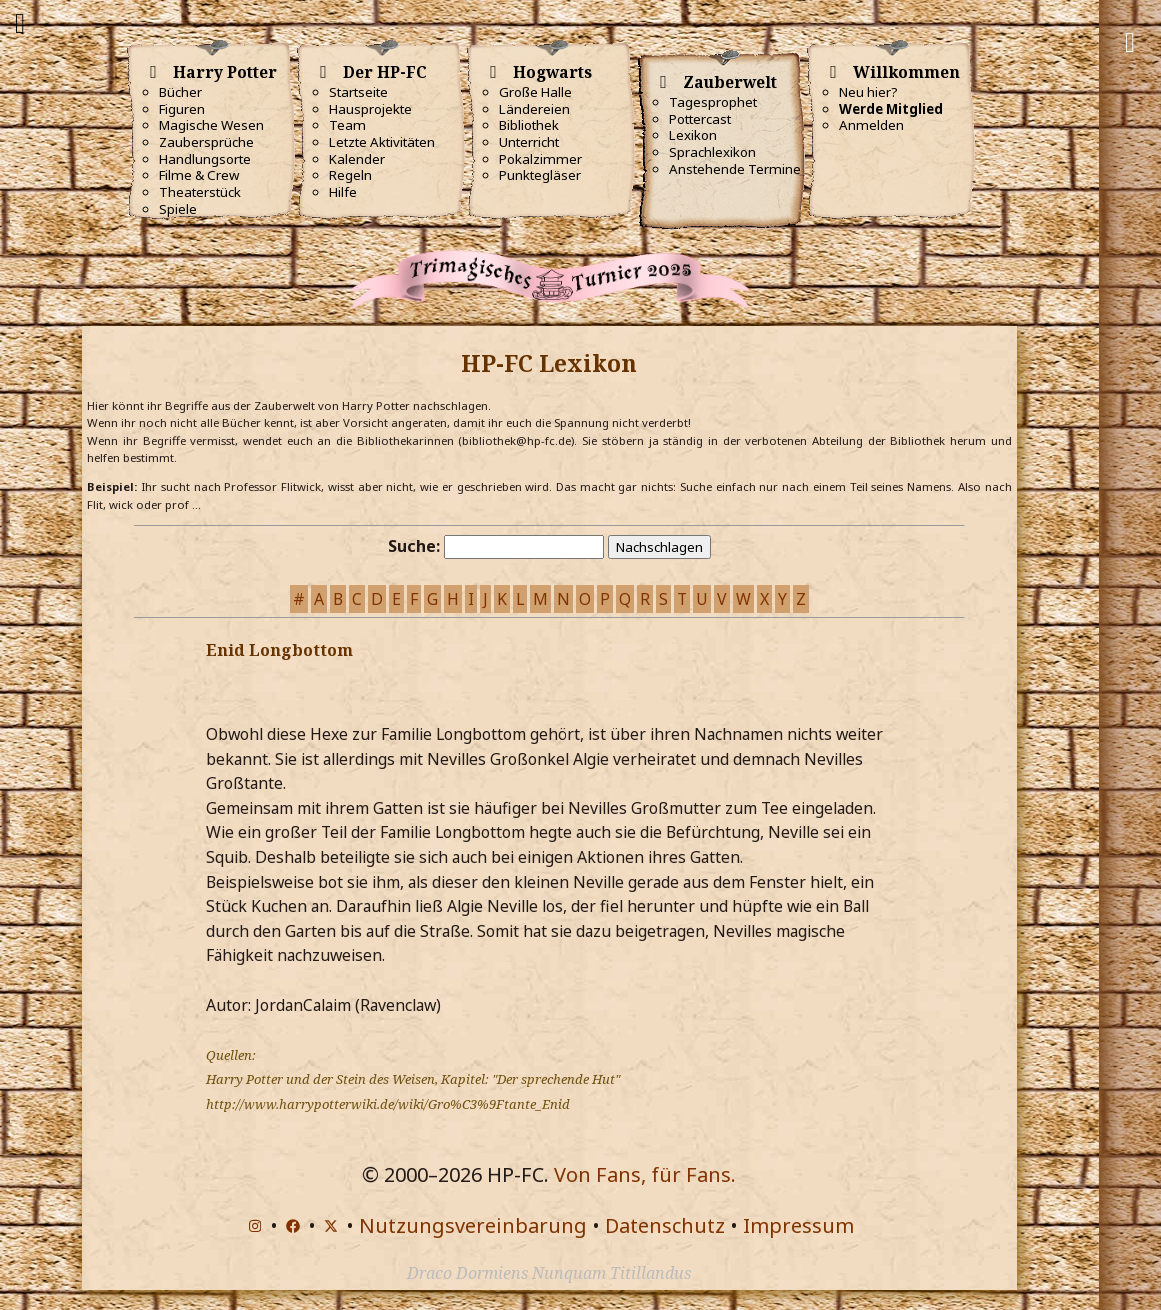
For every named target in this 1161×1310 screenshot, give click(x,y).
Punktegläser (540, 175)
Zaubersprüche (206, 142)
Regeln (350, 175)
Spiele (178, 209)
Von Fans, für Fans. (645, 1174)
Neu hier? (868, 92)
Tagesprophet (713, 102)
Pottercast (700, 119)
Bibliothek (529, 125)
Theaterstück (200, 192)
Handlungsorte (205, 159)
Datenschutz (665, 1225)
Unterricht (529, 142)
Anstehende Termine (735, 169)
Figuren (182, 109)
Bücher (180, 92)
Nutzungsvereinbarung (473, 1225)
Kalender (357, 159)
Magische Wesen (211, 125)
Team (347, 125)
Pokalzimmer (540, 159)
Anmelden (871, 125)
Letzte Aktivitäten (382, 142)
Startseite (358, 92)
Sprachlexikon (712, 152)
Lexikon (693, 135)
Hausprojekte (370, 109)
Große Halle (535, 92)
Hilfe (343, 192)
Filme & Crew (199, 175)
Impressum (798, 1225)
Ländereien (534, 109)
